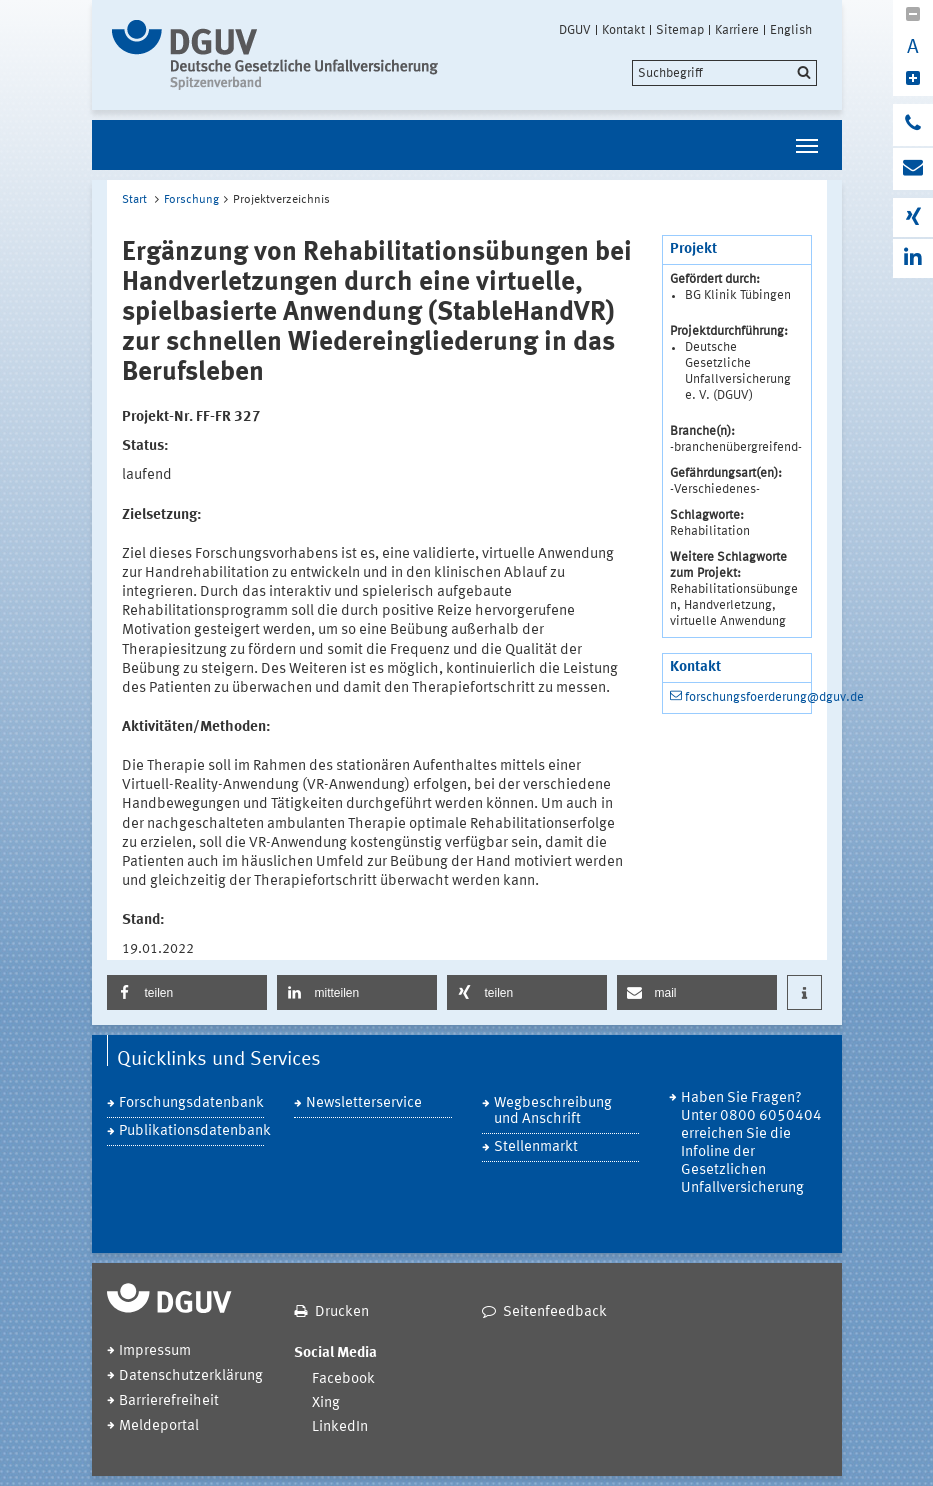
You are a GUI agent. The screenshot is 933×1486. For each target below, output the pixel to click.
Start (134, 200)
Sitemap (680, 30)
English (791, 30)
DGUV (575, 30)
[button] (187, 992)
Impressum (155, 1351)
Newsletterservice (364, 1103)
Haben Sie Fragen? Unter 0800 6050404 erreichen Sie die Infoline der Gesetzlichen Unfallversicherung (751, 1143)
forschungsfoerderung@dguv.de (774, 697)
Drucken (342, 1312)
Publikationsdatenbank (192, 1131)
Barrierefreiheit (169, 1401)
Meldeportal (159, 1426)
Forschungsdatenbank (191, 1103)
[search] (724, 73)
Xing (326, 1403)
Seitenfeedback (555, 1312)
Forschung (191, 200)
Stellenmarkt (536, 1147)
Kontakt (623, 30)
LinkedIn (340, 1427)
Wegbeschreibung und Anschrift (553, 1111)
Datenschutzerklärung (191, 1376)
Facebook (343, 1379)
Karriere (737, 30)
